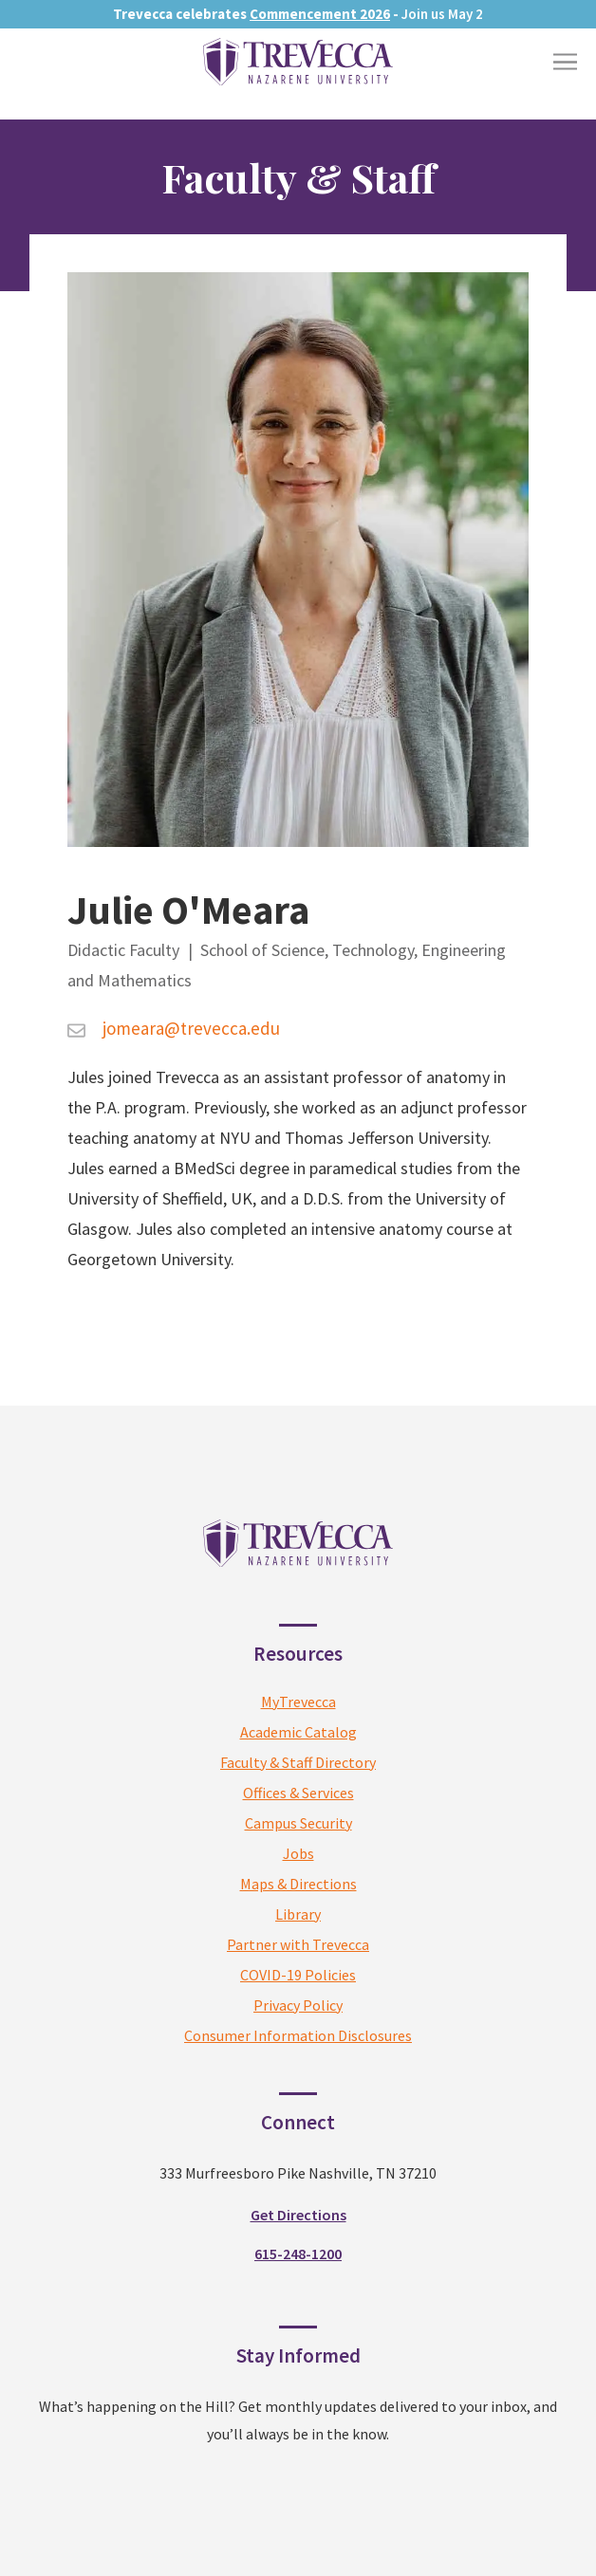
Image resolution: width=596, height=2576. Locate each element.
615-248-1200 (298, 2253)
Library (298, 1913)
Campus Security (298, 1822)
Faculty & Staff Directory (298, 1762)
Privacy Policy (298, 2005)
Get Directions (298, 2214)
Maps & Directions (298, 1883)
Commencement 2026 (320, 14)
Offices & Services (298, 1792)
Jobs (298, 1853)
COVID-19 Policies (298, 1974)
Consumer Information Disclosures (298, 2035)
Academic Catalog (298, 1731)
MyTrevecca (298, 1701)
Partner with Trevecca (298, 1944)
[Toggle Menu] (565, 62)
